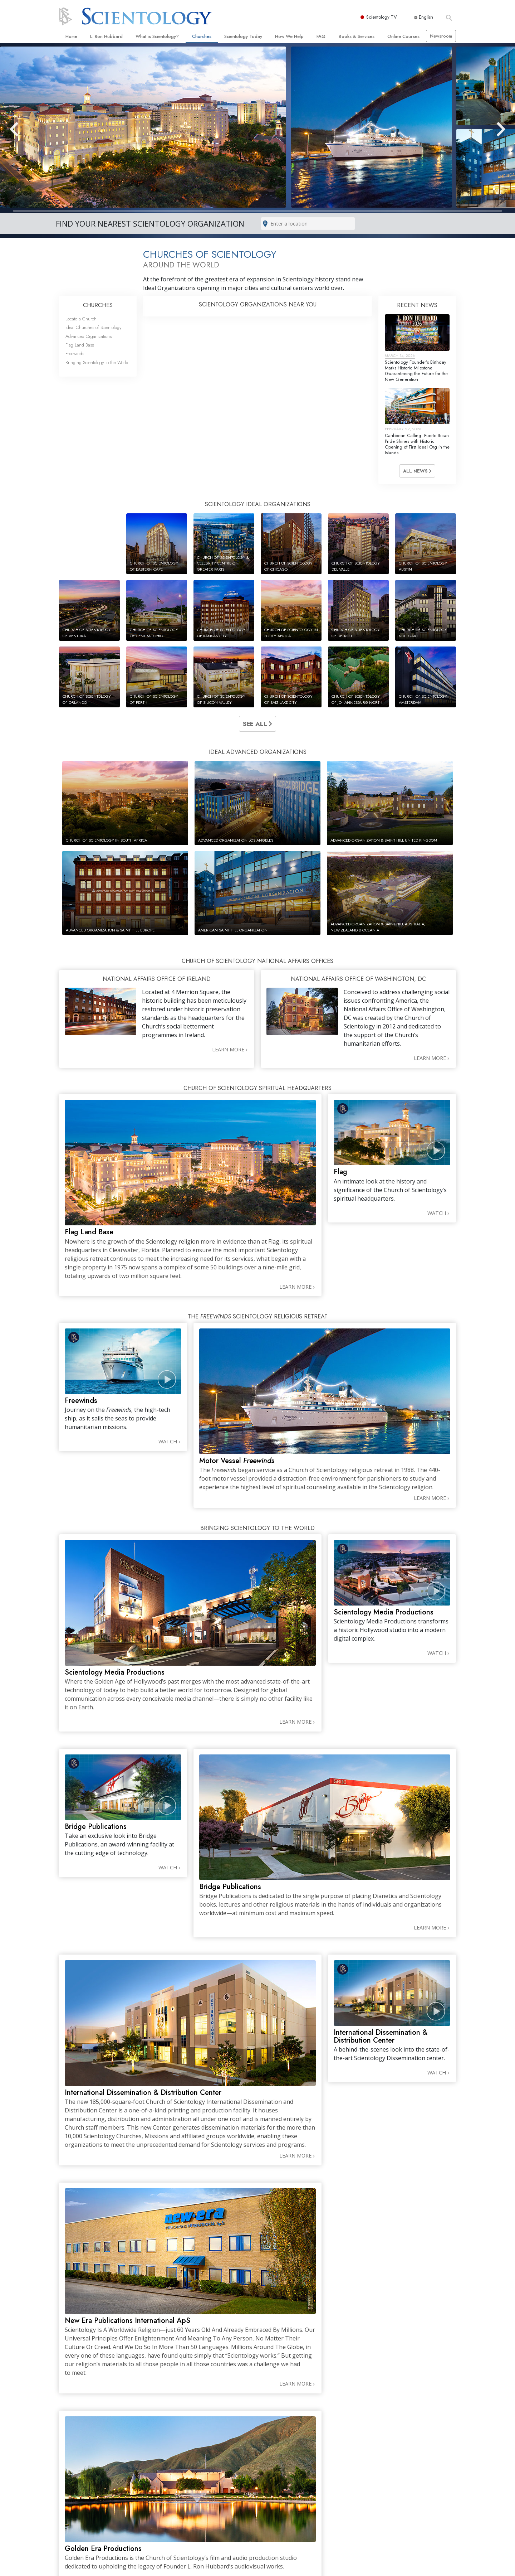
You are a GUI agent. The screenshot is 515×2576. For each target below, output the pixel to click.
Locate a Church (81, 318)
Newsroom (441, 36)
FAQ (321, 36)
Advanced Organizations (88, 336)
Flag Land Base (79, 345)
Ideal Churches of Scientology (93, 327)
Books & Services (356, 36)
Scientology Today (243, 36)
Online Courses (403, 36)
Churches (201, 36)
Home (71, 36)
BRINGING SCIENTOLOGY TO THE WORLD (257, 1528)
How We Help (289, 36)
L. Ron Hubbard (106, 36)
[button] (27, 129)
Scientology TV (382, 17)
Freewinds (74, 353)
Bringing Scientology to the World (96, 362)
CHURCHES (98, 305)
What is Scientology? (157, 36)
